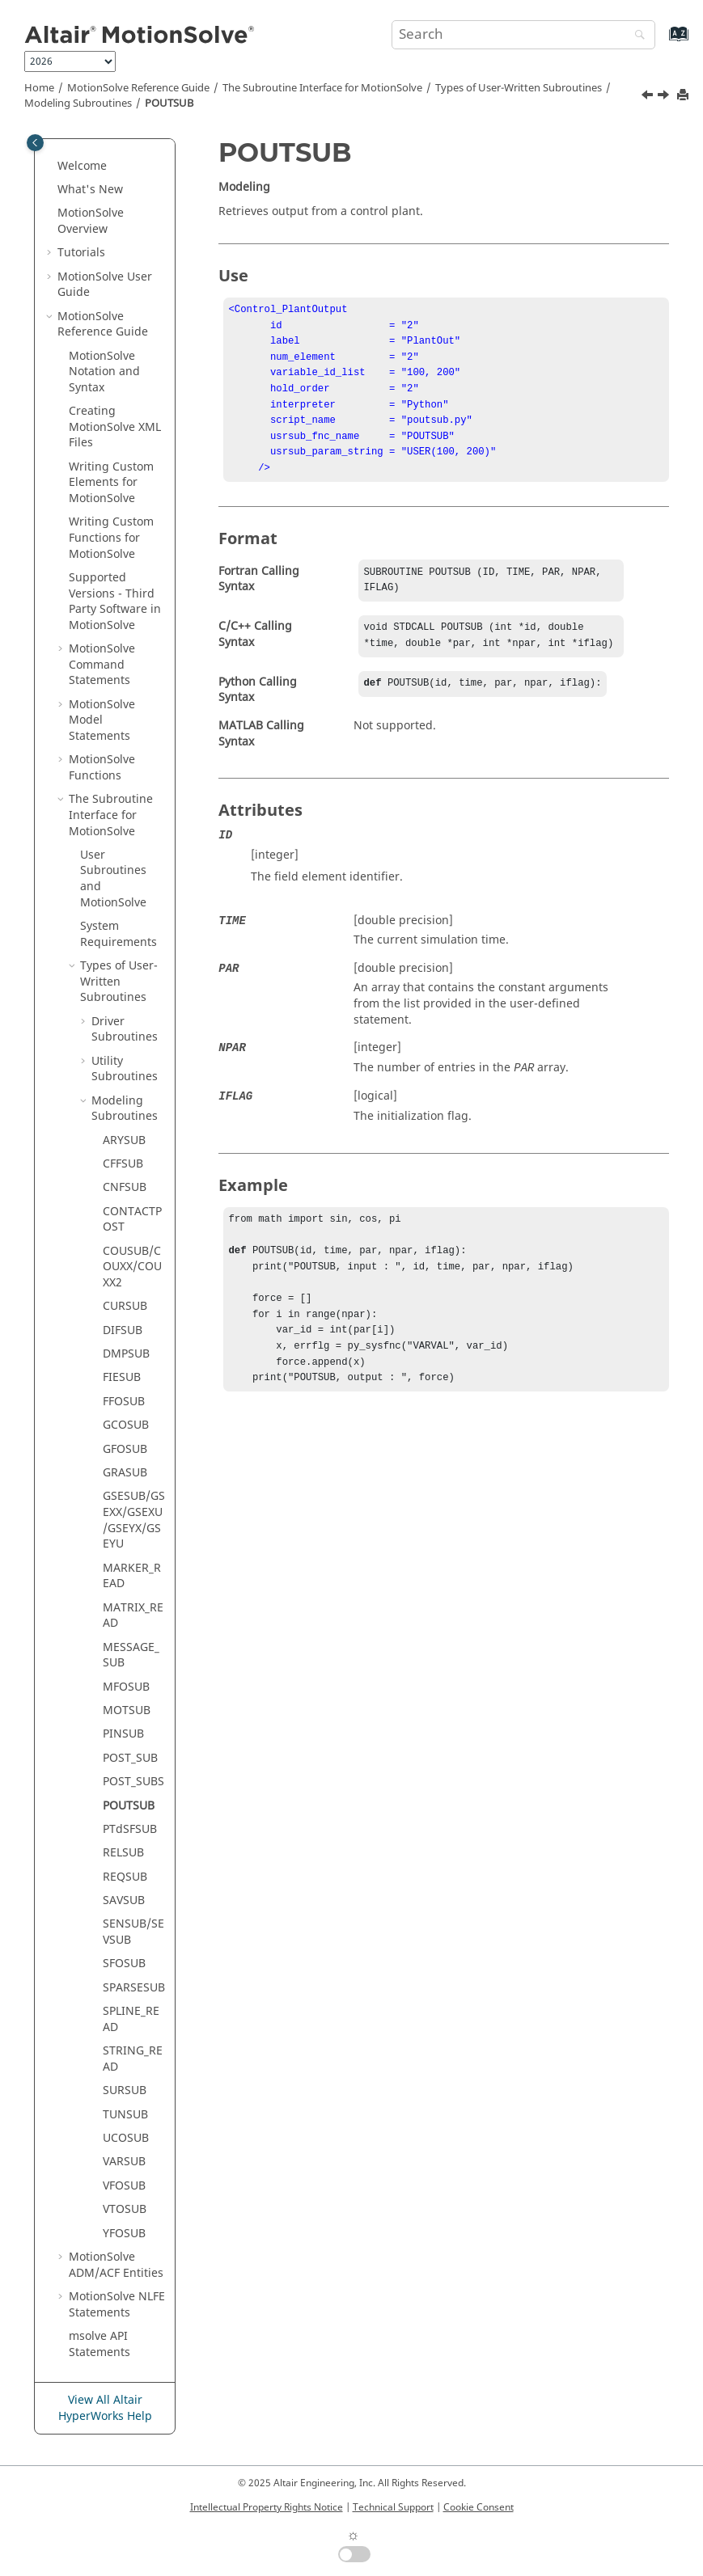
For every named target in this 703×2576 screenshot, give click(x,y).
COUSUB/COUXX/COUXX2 (132, 1267)
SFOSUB (124, 1963)
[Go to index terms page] (661, 41)
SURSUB (124, 2090)
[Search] (636, 36)
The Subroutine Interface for (322, 88)
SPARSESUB (134, 1987)
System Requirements (118, 934)
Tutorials (81, 252)
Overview (90, 221)
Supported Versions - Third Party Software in (115, 601)
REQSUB (125, 1877)
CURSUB (125, 1306)
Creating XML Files (115, 427)
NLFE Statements (117, 2304)
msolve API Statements (99, 2344)
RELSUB (123, 1852)
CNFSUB (124, 1187)
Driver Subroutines (124, 1029)
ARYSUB (124, 1140)
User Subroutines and (113, 879)
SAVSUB (124, 1900)
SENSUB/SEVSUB (133, 1932)
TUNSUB (125, 2114)
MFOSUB (126, 1687)
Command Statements (102, 664)
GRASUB (125, 1472)
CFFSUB (123, 1163)
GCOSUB (126, 1425)
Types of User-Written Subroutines (518, 88)
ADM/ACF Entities (116, 2265)
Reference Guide (138, 88)
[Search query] (523, 34)
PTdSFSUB (130, 1829)
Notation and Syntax (104, 372)
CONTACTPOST (132, 1219)
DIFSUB (122, 1330)
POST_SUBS (133, 1781)
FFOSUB (124, 1401)
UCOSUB (126, 2138)
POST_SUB (130, 1758)
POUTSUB (169, 103)
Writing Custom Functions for (111, 537)
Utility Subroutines (124, 1069)
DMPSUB (126, 1353)
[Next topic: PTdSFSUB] (665, 97)
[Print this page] (684, 96)
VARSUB (124, 2161)
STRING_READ (133, 2059)
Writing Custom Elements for (111, 482)
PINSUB (123, 1733)
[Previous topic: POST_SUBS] (648, 97)
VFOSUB (124, 2185)
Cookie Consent (478, 2507)
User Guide (104, 285)
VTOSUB (124, 2209)
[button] (50, 166)
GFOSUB (125, 1449)
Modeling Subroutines (78, 103)
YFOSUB (124, 2233)
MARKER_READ (132, 1576)
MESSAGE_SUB (131, 1655)
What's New (90, 189)
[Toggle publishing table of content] (35, 142)
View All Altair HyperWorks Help (105, 2408)
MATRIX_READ (133, 1615)
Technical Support (393, 2507)
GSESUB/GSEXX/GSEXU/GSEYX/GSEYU (134, 1520)
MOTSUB (126, 1710)
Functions (102, 767)
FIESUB (122, 1377)
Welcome (82, 166)
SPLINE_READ (131, 2019)
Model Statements (102, 720)
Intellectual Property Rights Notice (266, 2507)
